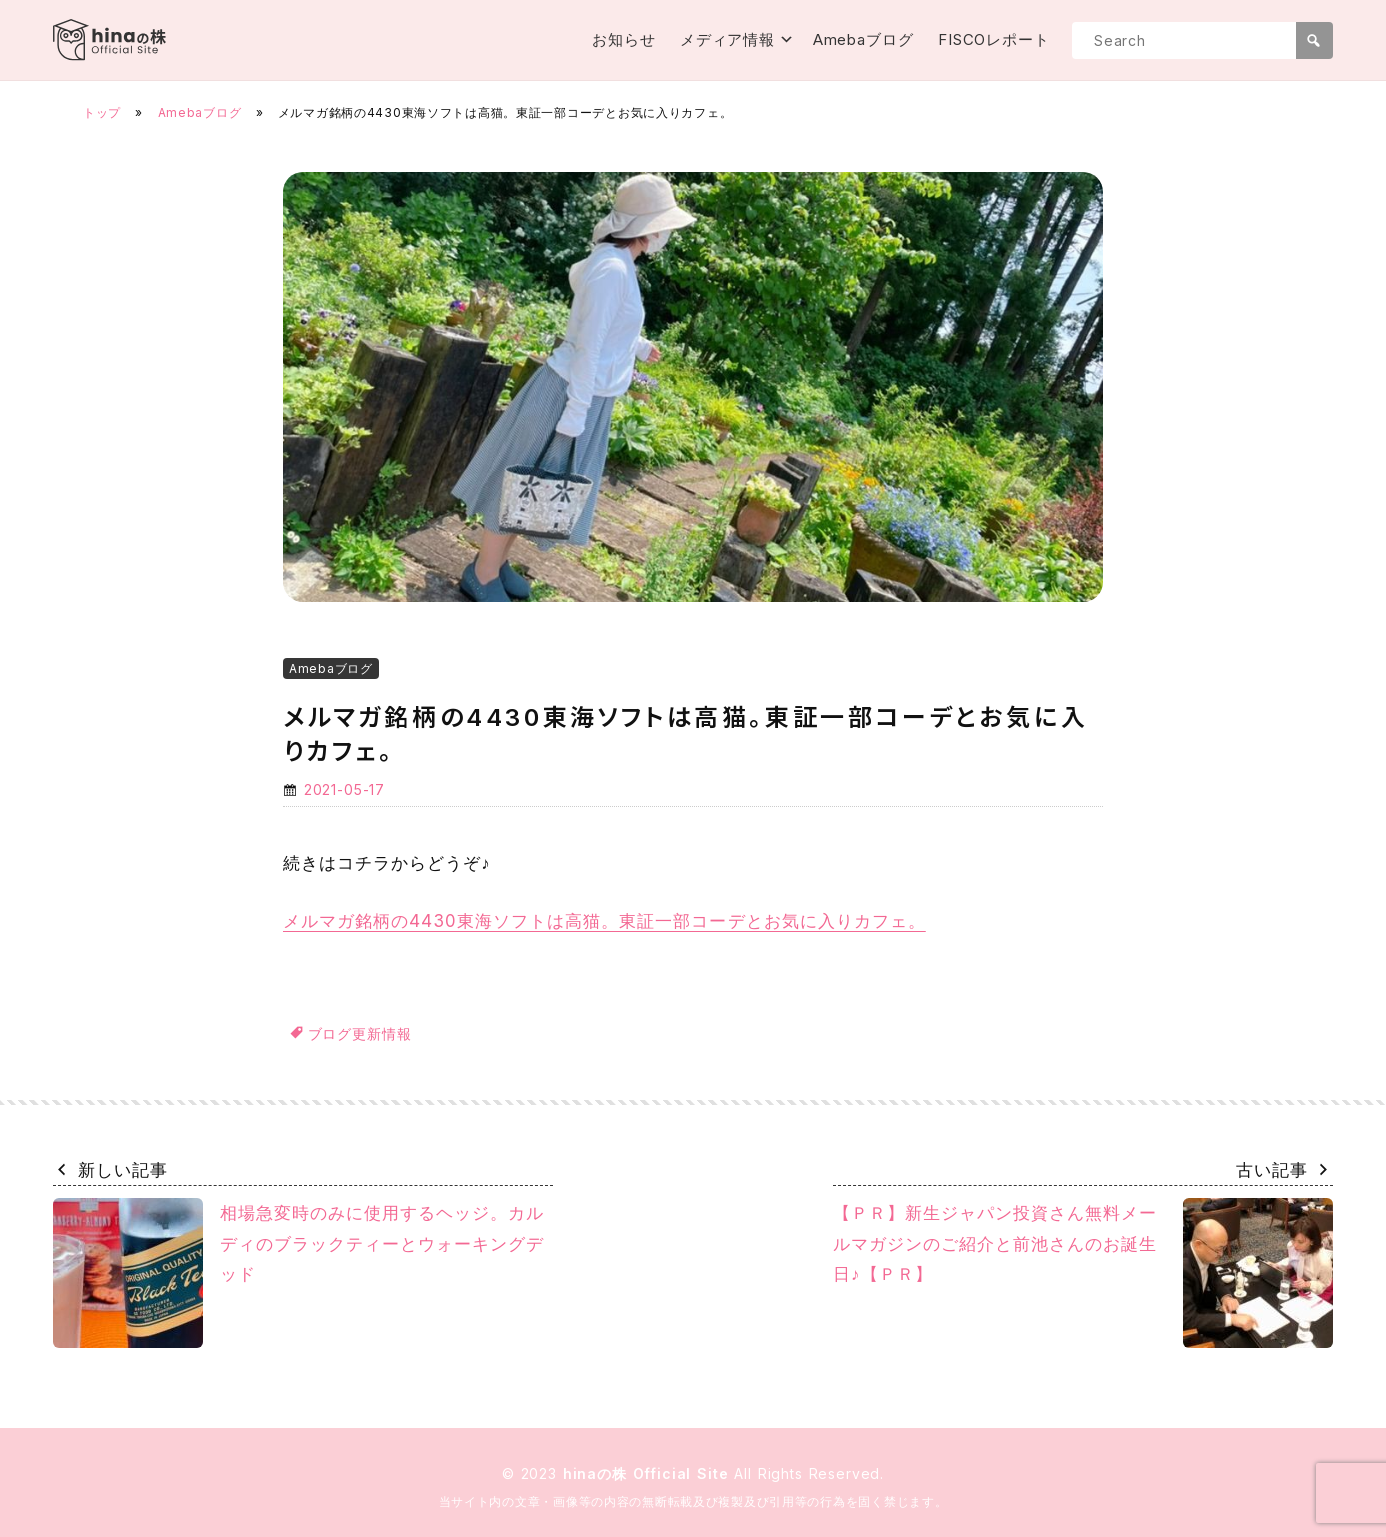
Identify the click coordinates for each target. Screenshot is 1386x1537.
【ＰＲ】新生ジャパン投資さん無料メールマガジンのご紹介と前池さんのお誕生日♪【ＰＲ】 (1083, 1273)
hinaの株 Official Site (649, 1473)
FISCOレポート (994, 39)
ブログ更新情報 (360, 1033)
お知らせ (624, 39)
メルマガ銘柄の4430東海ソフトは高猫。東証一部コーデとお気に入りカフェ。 (604, 921)
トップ (102, 112)
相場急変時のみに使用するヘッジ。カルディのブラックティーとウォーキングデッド (298, 1273)
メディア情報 (727, 39)
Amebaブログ (863, 39)
